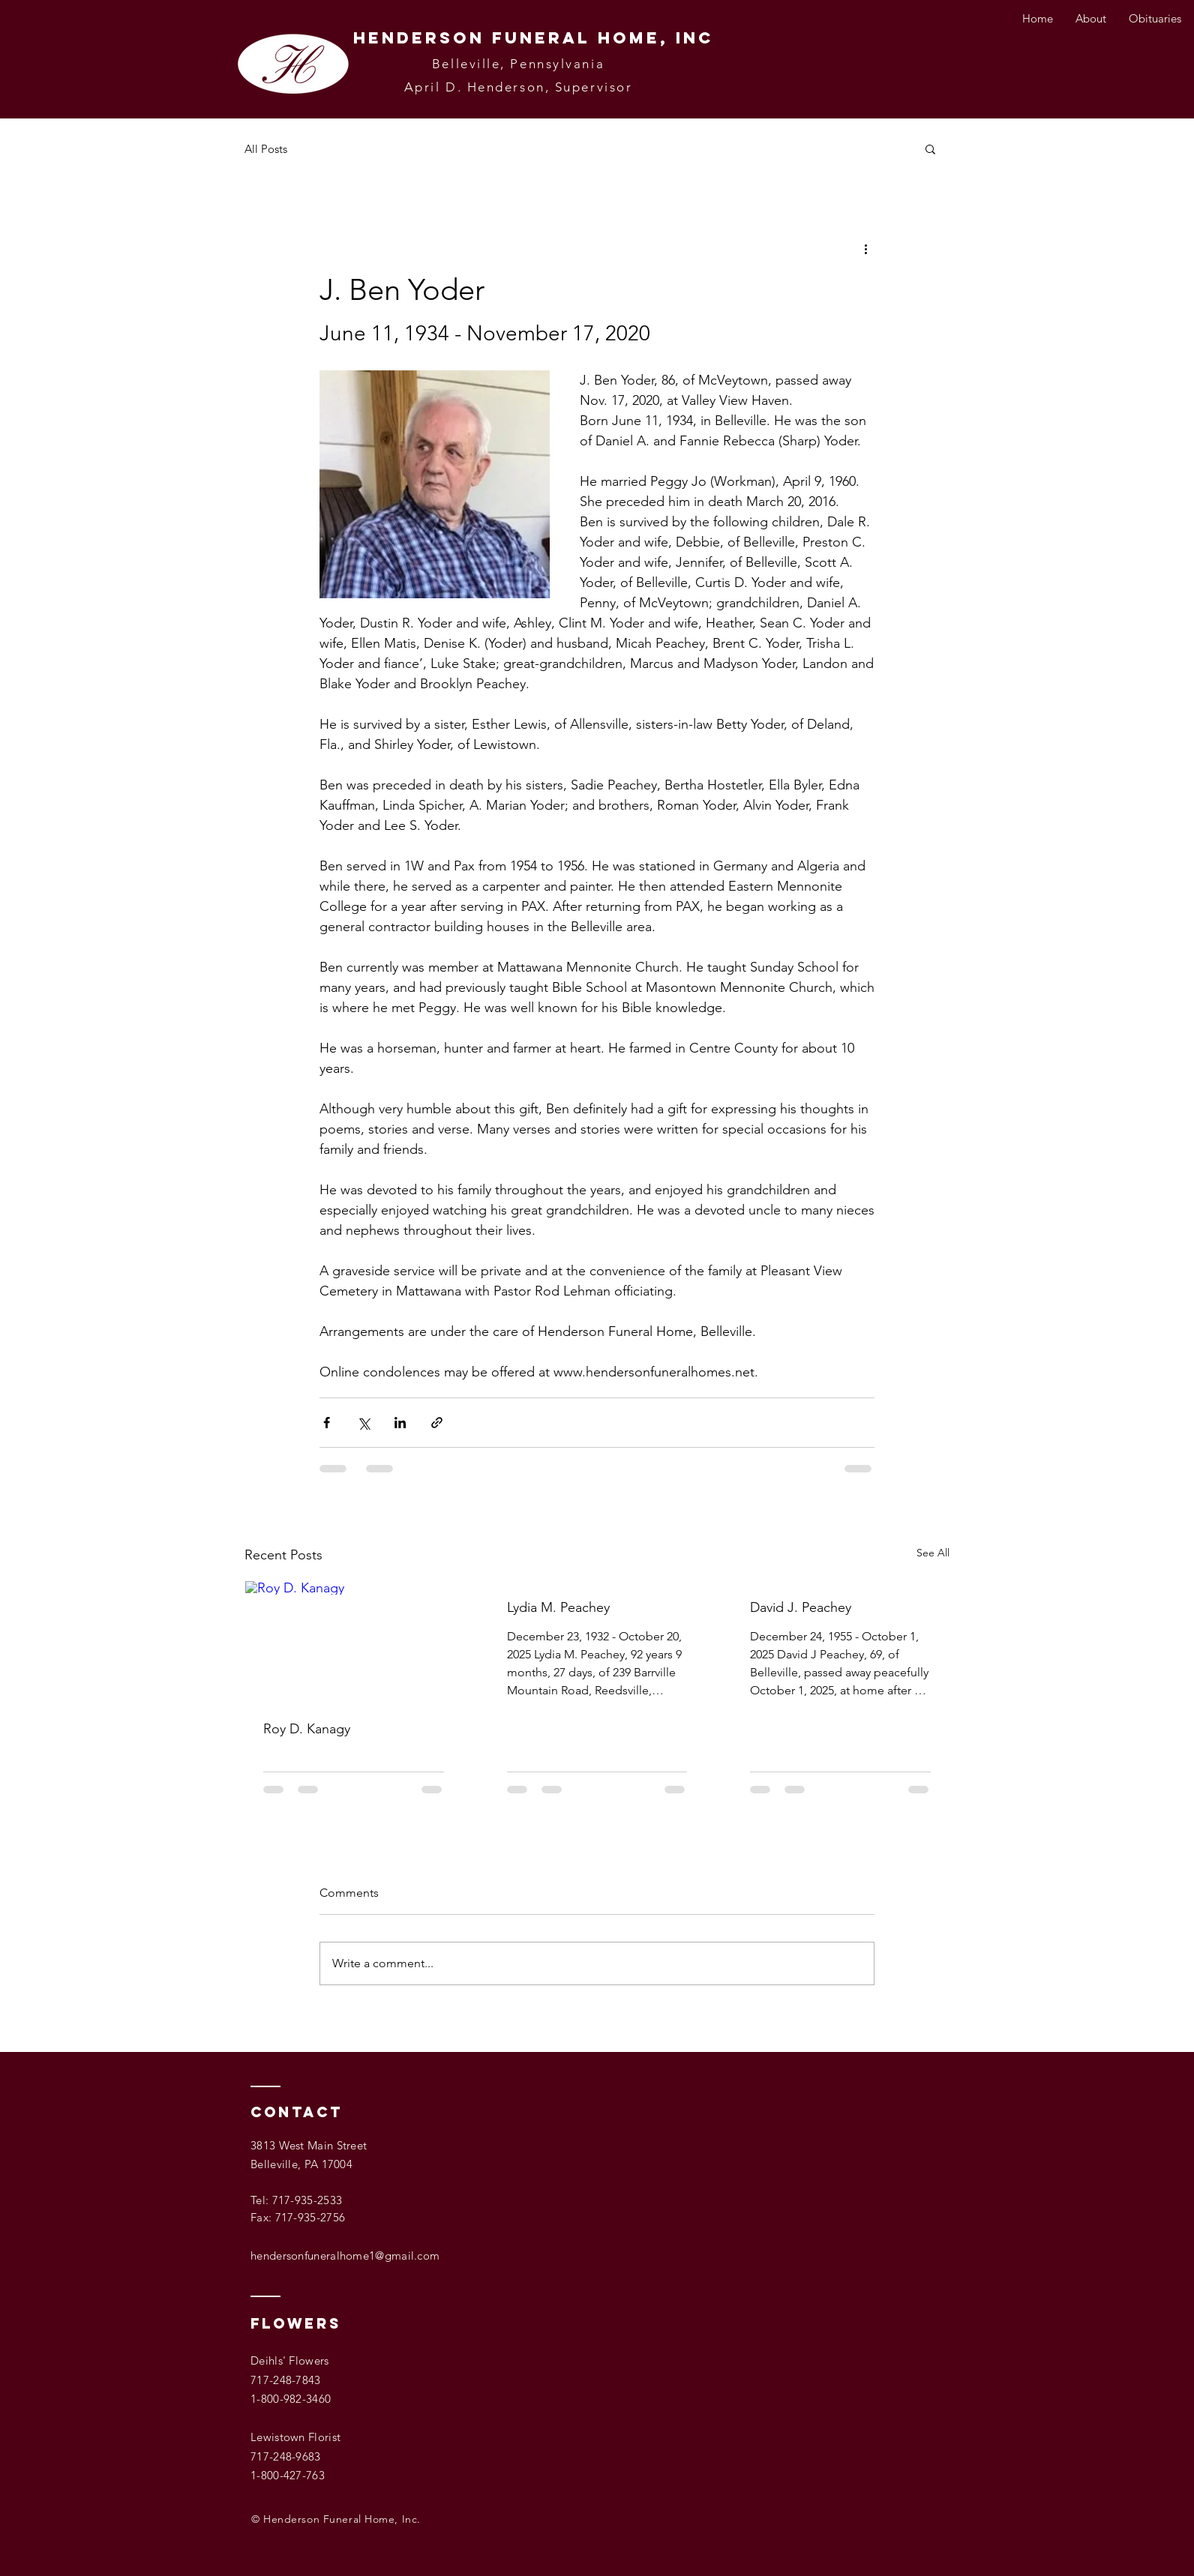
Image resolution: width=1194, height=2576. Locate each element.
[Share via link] (437, 1422)
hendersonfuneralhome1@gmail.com (345, 2255)
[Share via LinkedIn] (400, 1422)
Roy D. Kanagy (306, 1729)
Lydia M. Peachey (558, 1607)
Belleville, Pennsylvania (518, 63)
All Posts (265, 149)
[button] (930, 148)
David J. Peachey (800, 1607)
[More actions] (865, 248)
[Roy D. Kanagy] (353, 1642)
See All (933, 1552)
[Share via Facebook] (327, 1422)
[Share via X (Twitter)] (363, 1422)
